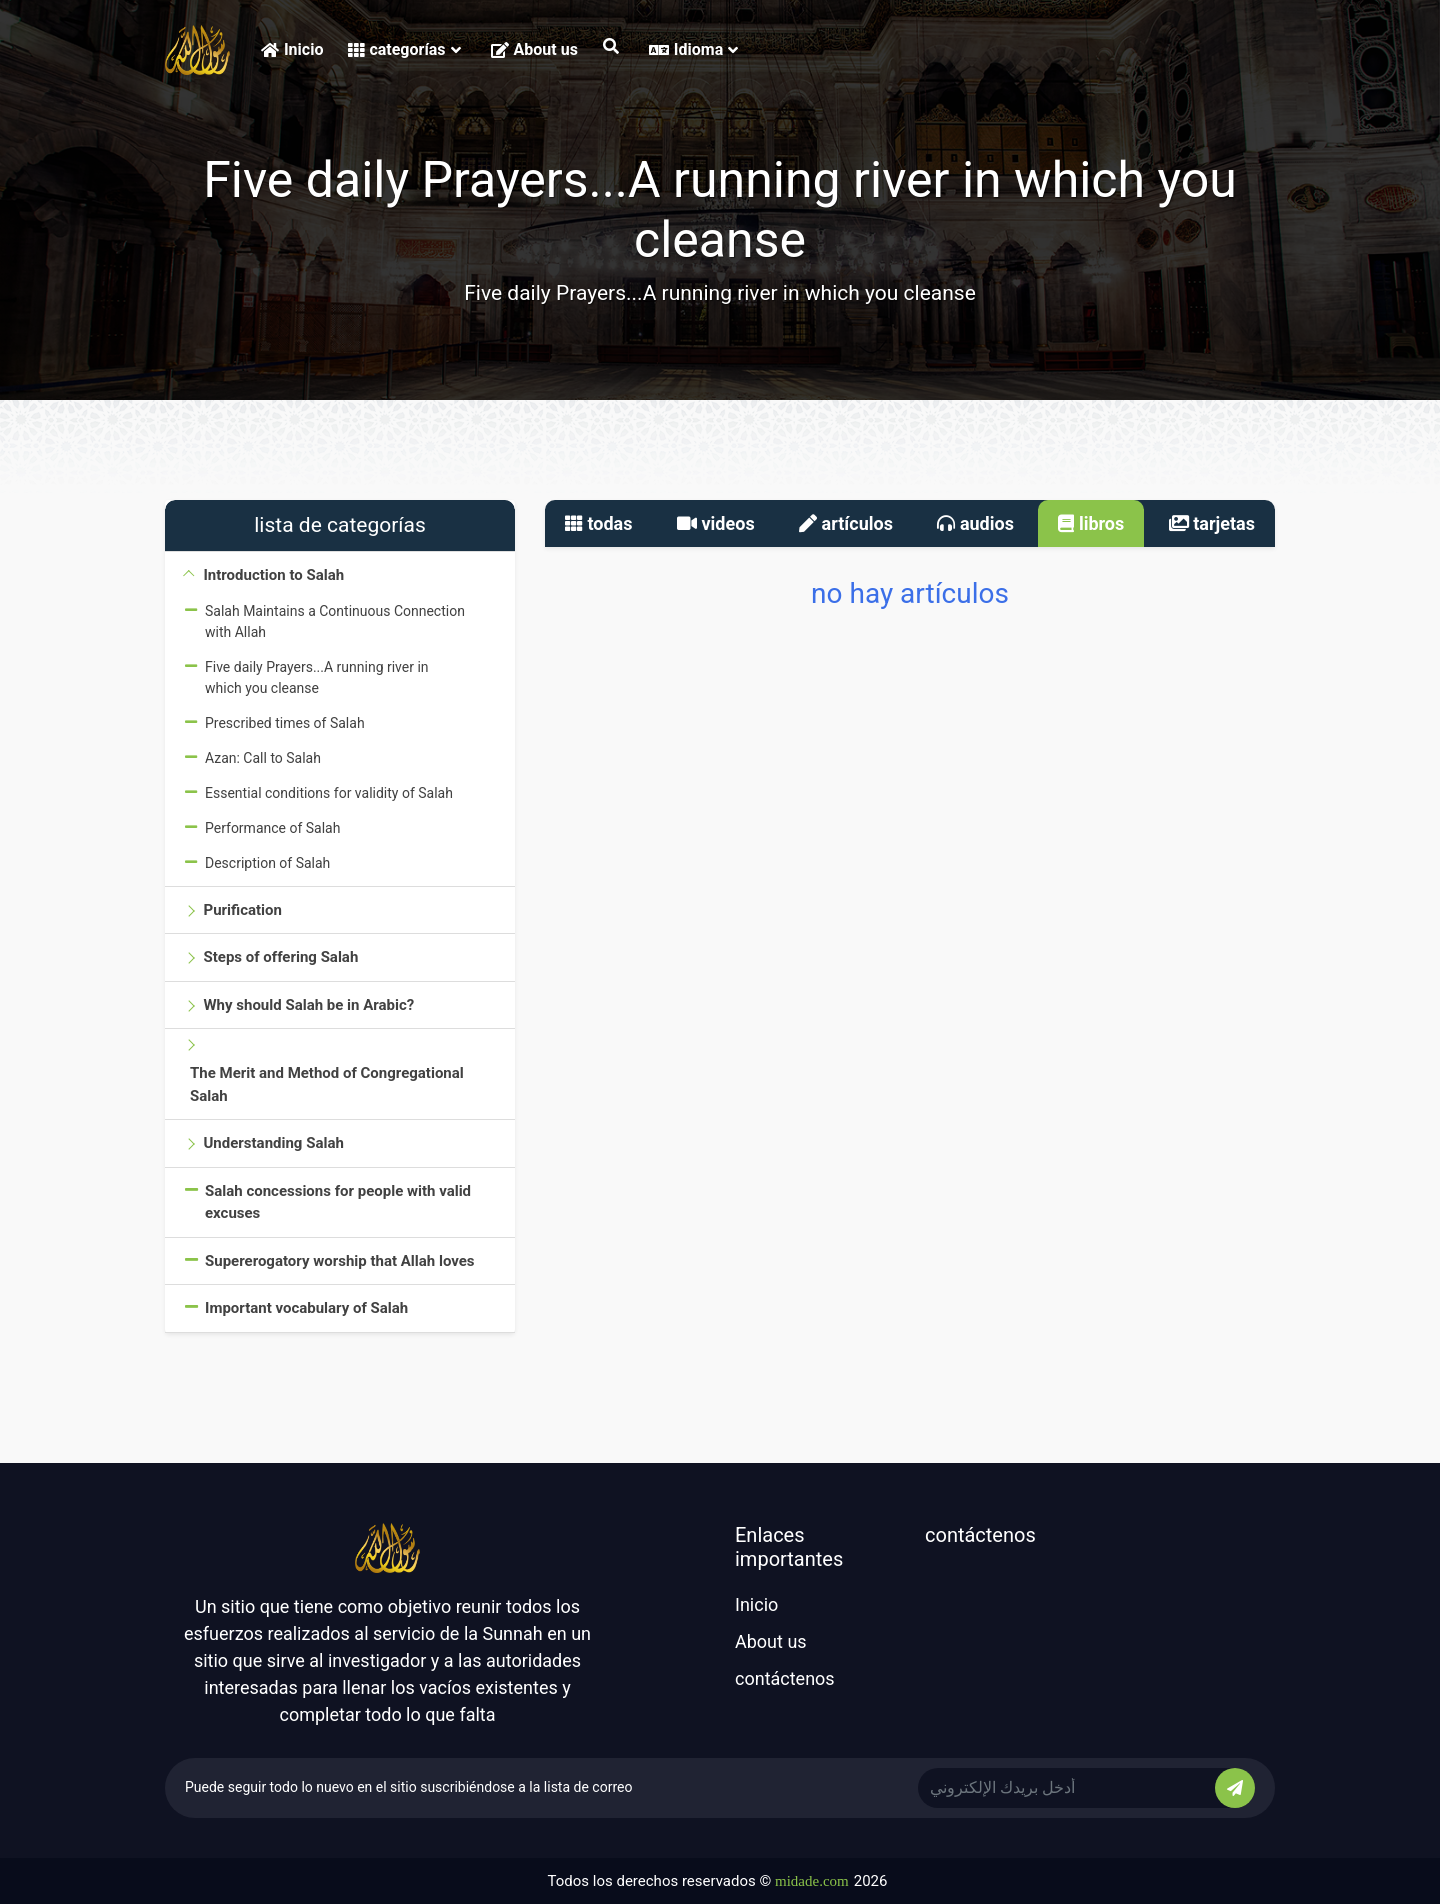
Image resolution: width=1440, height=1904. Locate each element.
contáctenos (785, 1678)
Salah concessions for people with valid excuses (338, 1202)
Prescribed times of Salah (285, 723)
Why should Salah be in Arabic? (308, 1005)
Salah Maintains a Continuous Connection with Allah (335, 621)
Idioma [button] (693, 49)
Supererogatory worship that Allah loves (340, 1261)
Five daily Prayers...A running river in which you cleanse (317, 677)
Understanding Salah (273, 1143)
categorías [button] (404, 49)
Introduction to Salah (273, 575)
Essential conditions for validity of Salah (329, 793)
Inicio (292, 49)
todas (599, 523)
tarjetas (1212, 523)
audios (975, 523)
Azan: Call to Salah (263, 758)
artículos (846, 523)
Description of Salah (267, 863)
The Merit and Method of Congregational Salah (327, 1084)
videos (716, 523)
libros (1091, 523)
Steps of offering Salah (280, 957)
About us (534, 49)
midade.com (812, 1881)
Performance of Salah (272, 828)
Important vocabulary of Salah (306, 1308)
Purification (242, 910)
